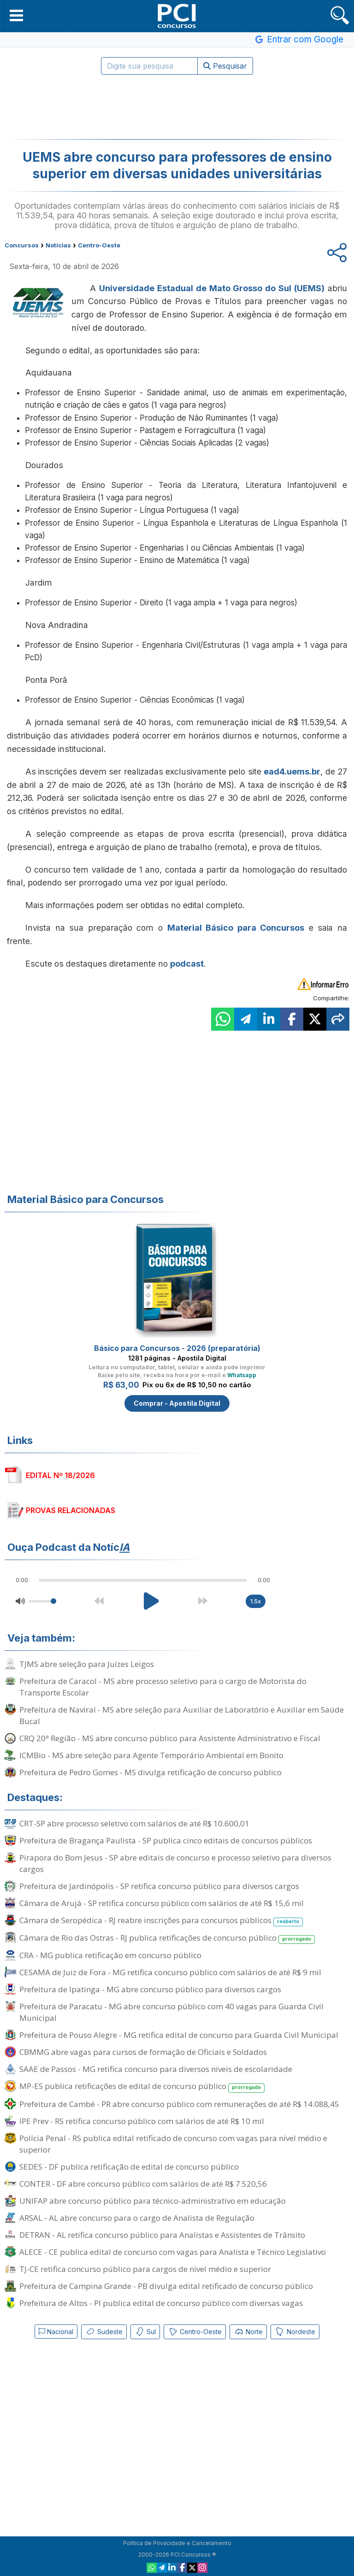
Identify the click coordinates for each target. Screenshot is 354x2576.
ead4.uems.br (292, 771)
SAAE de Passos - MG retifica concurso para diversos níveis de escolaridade (155, 2069)
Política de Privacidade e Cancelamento (177, 2543)
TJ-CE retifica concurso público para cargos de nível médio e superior (145, 2269)
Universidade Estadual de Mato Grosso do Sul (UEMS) (211, 288)
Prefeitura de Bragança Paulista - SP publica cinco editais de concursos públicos (165, 1840)
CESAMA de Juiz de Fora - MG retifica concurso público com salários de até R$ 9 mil (170, 1972)
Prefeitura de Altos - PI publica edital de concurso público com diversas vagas (161, 2303)
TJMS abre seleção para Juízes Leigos (86, 1664)
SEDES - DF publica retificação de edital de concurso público (129, 2166)
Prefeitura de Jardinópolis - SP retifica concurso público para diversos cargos (159, 1886)
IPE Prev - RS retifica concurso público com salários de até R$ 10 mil (141, 2121)
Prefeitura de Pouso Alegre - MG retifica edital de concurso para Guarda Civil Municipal (178, 2035)
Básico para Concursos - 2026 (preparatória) (177, 1348)
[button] (16, 15)
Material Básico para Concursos (236, 928)
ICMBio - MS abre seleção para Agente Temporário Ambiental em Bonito (151, 1755)
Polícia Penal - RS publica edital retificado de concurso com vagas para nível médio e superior (173, 2144)
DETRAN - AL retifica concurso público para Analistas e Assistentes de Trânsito (162, 2235)
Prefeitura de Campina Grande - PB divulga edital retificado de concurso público (166, 2286)
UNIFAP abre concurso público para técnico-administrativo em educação (152, 2200)
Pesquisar (225, 65)
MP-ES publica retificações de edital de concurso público (142, 2086)
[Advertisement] (177, 107)
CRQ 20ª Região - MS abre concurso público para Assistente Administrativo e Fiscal (169, 1738)
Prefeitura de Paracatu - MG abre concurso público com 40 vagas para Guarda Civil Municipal (171, 2012)
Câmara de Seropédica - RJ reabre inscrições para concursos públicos (161, 1920)
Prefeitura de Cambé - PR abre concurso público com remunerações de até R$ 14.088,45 (179, 2104)
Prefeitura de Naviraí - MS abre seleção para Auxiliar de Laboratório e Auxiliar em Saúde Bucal (181, 1715)
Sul (145, 2332)
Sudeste (104, 2332)
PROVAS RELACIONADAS (70, 1510)
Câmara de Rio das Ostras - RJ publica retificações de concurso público (167, 1938)
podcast (187, 963)
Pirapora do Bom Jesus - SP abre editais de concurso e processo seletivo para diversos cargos (175, 1863)
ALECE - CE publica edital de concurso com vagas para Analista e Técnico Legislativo (172, 2252)
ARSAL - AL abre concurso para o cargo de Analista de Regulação (136, 2217)
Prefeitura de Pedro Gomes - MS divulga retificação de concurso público (150, 1772)
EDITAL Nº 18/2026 (60, 1475)
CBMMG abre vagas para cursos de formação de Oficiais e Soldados (143, 2052)
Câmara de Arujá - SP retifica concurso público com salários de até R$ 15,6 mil (161, 1903)
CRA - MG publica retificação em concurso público (110, 1955)
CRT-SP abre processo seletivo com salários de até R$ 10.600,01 (134, 1823)
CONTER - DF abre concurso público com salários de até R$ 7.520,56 (143, 2183)
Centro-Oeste (195, 2332)
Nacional (56, 2331)
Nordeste (295, 2332)
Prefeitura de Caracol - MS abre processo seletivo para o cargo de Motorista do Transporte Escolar (163, 1687)
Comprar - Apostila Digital (177, 1403)
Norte (248, 2332)
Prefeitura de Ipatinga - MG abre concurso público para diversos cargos (150, 1989)
